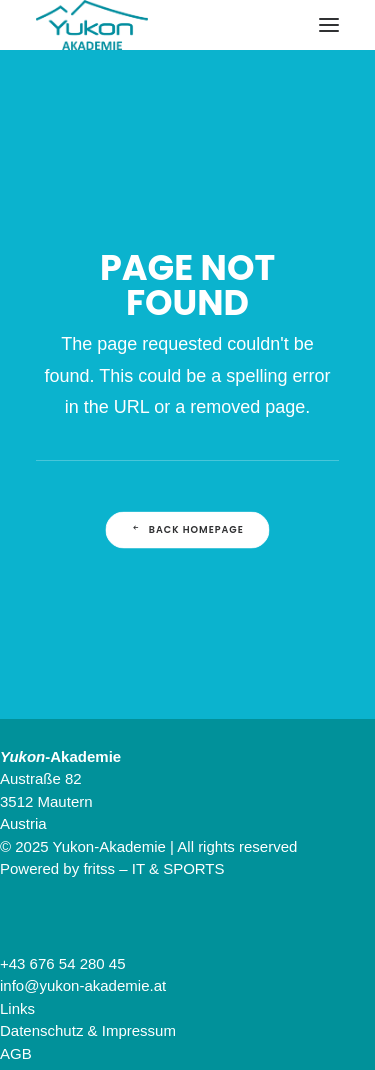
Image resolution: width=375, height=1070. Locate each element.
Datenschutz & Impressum (88, 1030)
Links (17, 1008)
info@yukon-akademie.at (83, 985)
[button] (329, 25)
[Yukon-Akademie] (92, 25)
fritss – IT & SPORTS (153, 868)
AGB (16, 1053)
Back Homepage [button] (187, 530)
